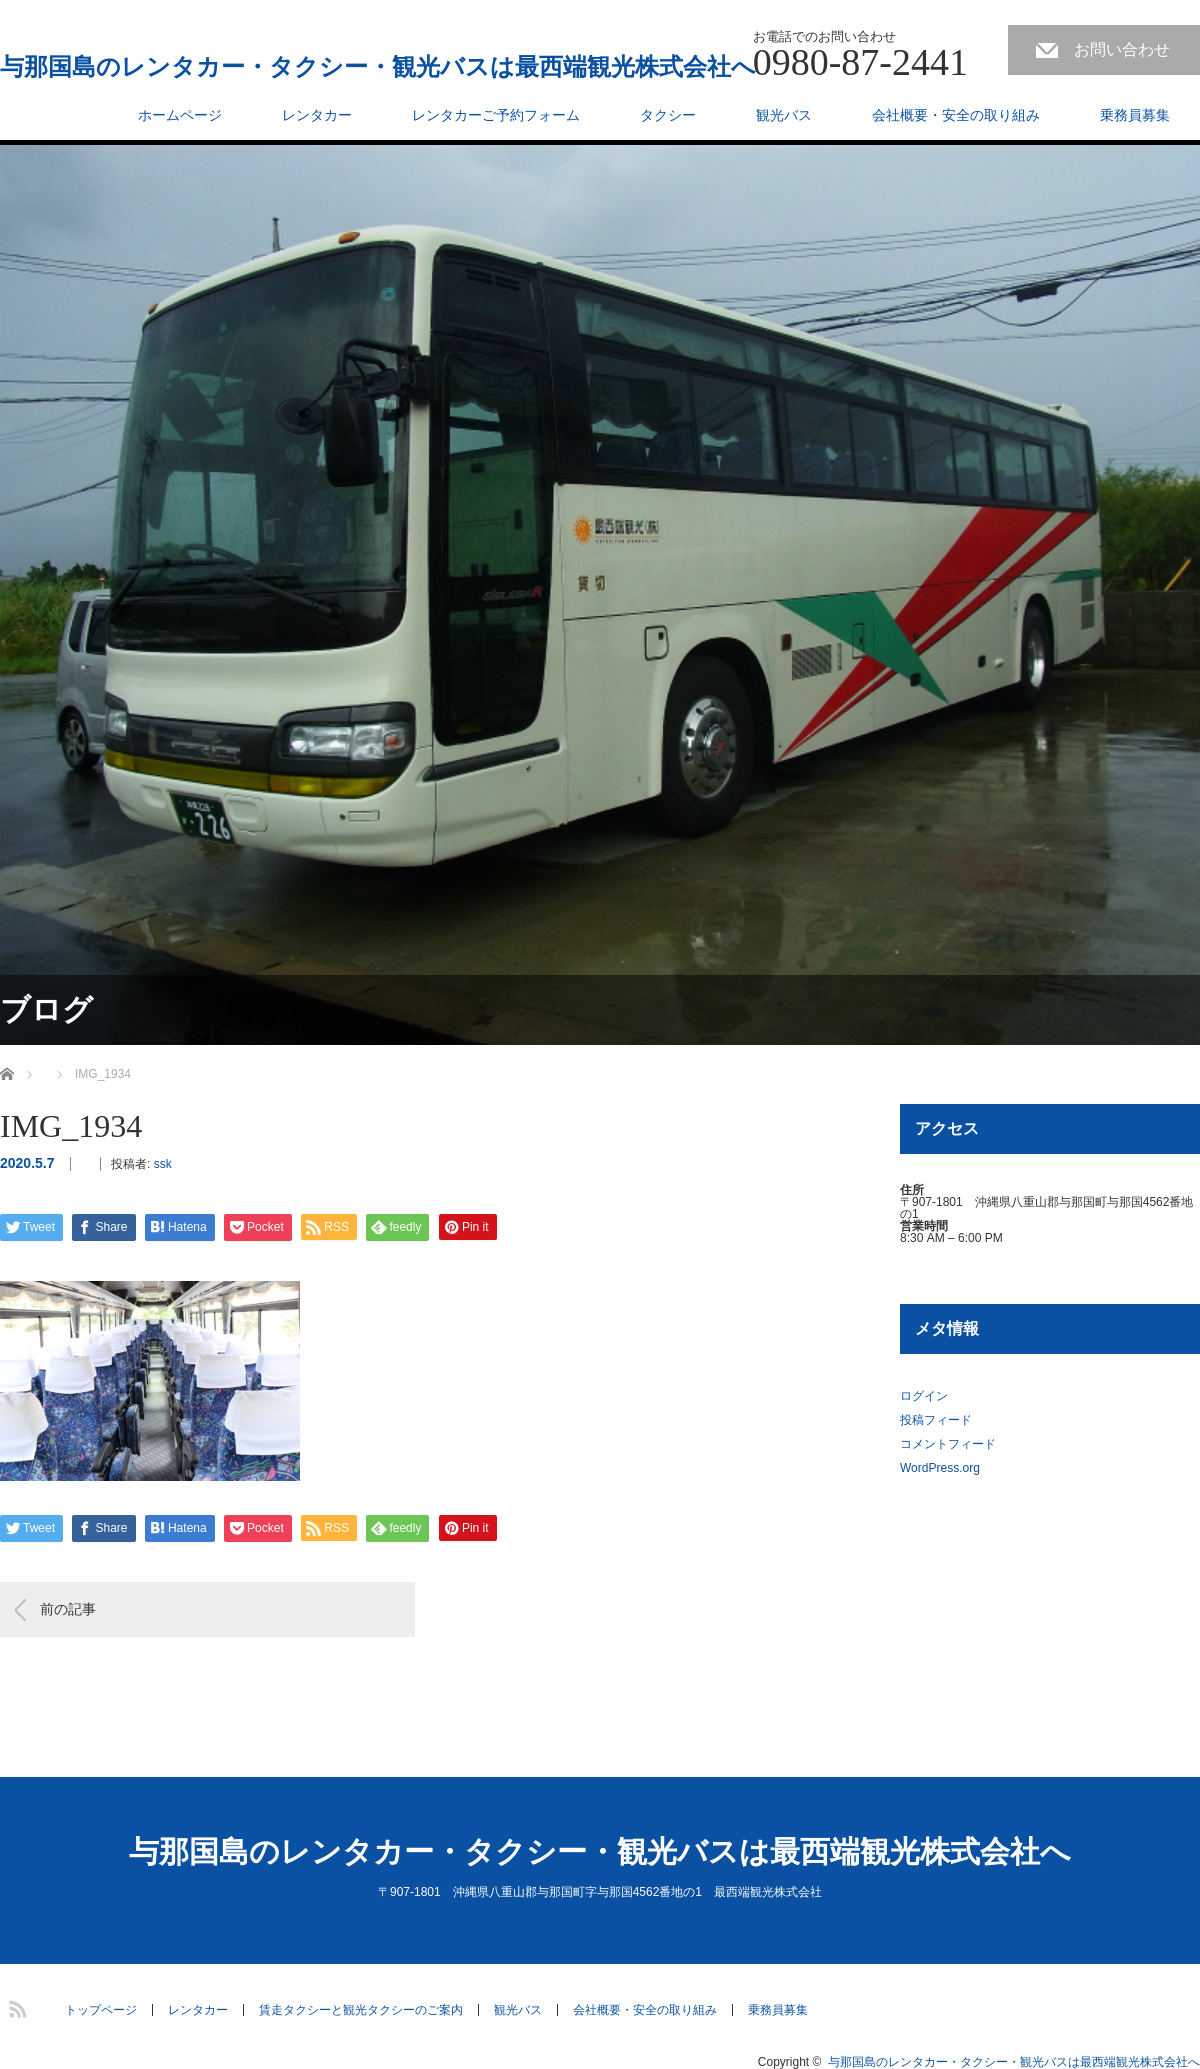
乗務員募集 (1135, 115)
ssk (163, 1164)
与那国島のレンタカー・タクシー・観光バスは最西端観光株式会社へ (378, 67)
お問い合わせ (1122, 49)
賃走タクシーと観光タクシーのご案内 (361, 2010)
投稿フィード (936, 1420)
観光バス (784, 115)
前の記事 (68, 1609)
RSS (15, 2006)
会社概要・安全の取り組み (956, 115)
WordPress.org (940, 1468)
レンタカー (317, 115)
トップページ (101, 2010)
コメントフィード (948, 1444)
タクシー (668, 115)
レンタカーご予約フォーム (496, 115)
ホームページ (180, 115)
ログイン (924, 1396)
